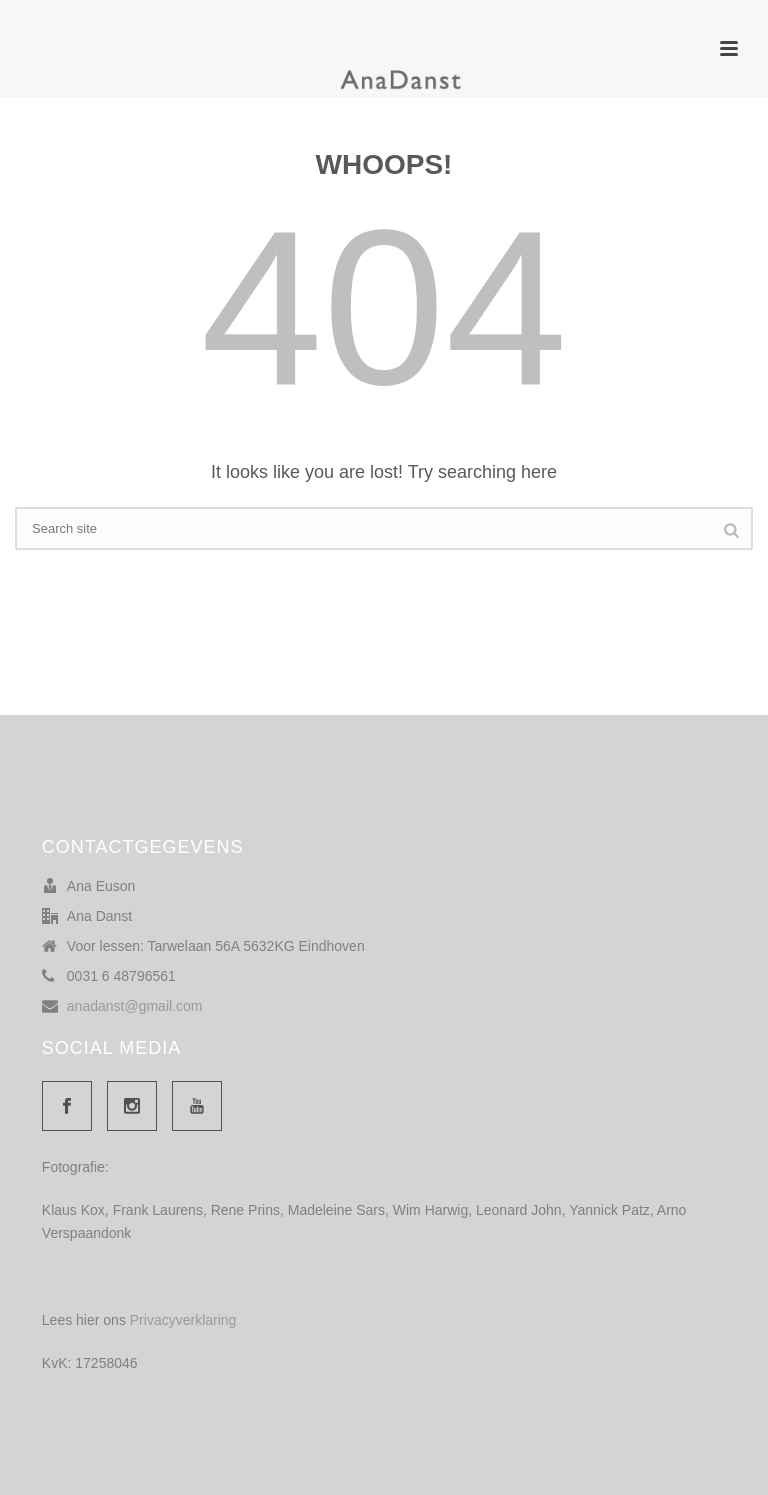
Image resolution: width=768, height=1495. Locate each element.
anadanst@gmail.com (135, 1006)
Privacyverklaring (183, 1320)
